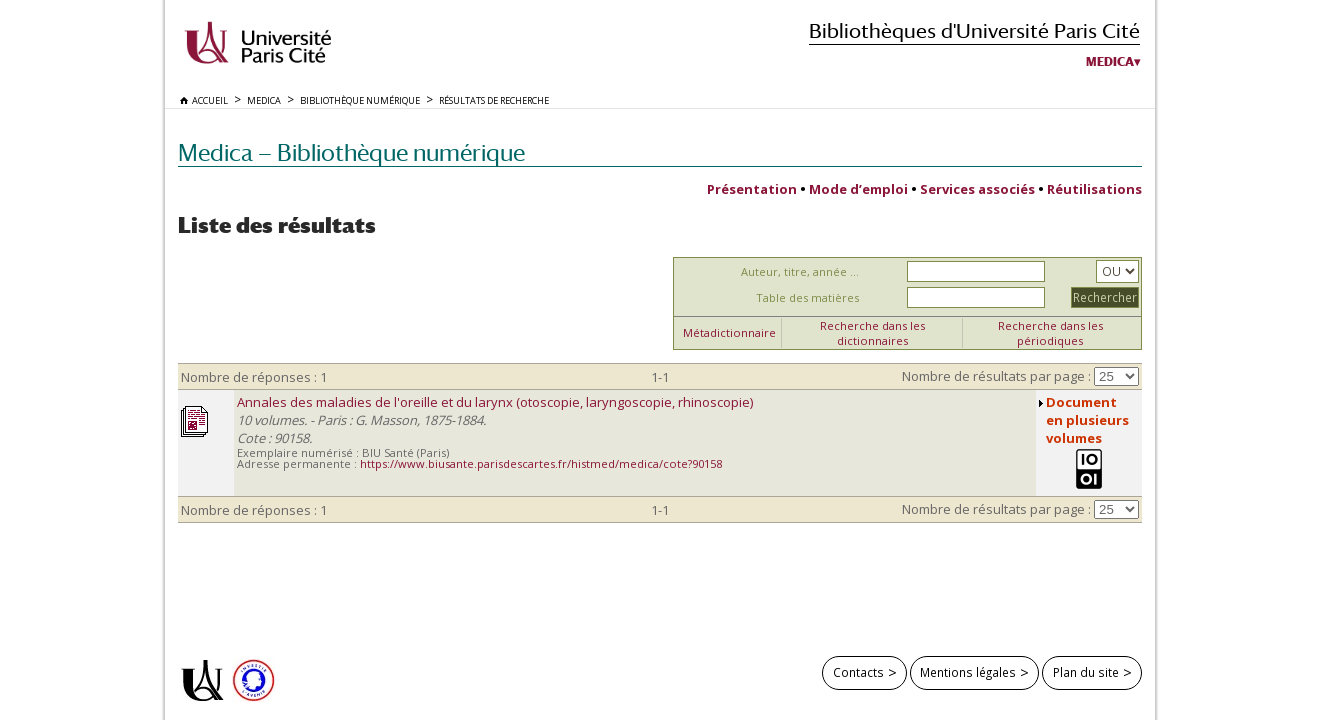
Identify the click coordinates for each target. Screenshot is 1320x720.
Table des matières (807, 297)
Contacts (858, 672)
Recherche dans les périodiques (1050, 333)
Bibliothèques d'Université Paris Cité (974, 30)
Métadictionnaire (729, 332)
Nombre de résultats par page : (996, 376)
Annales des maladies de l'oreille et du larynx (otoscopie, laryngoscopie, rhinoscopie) (495, 402)
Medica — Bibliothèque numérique (351, 152)
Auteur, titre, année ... (800, 271)
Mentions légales (968, 672)
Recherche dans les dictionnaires (872, 333)
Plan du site (1086, 672)
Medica (1110, 62)
